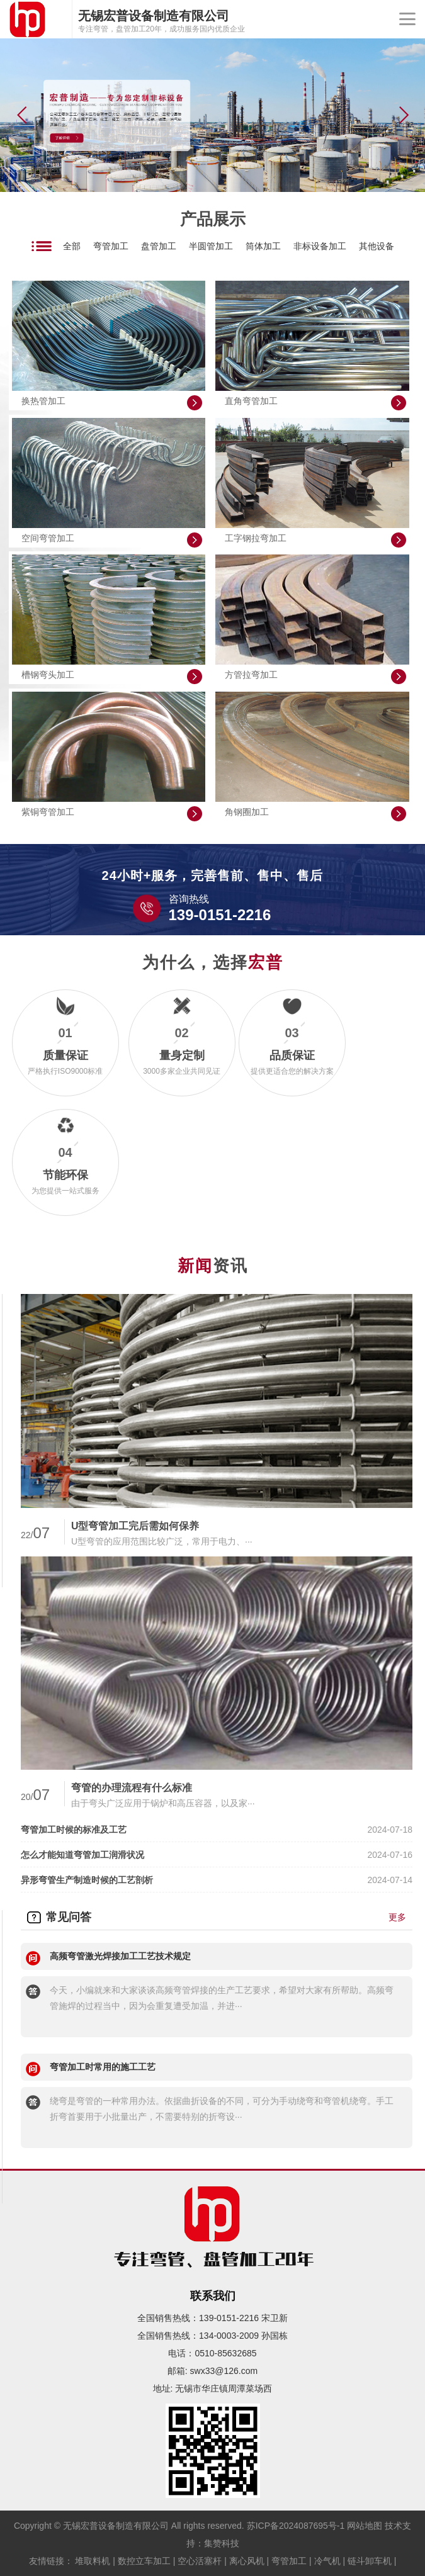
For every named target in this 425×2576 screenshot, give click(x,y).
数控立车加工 (144, 2561)
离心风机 (246, 2561)
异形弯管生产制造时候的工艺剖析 (87, 1880)
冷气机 (327, 2561)
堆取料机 (92, 2561)
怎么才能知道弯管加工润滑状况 (82, 1855)
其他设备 (376, 246)
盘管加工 (158, 246)
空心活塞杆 (200, 2561)
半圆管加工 (211, 246)
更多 (397, 1917)
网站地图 (364, 2526)
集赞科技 (221, 2543)
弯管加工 (110, 246)
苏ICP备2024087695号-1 (296, 2526)
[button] (403, 115)
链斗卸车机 (370, 2561)
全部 (72, 246)
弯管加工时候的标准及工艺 (74, 1830)
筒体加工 (263, 246)
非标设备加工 (319, 246)
